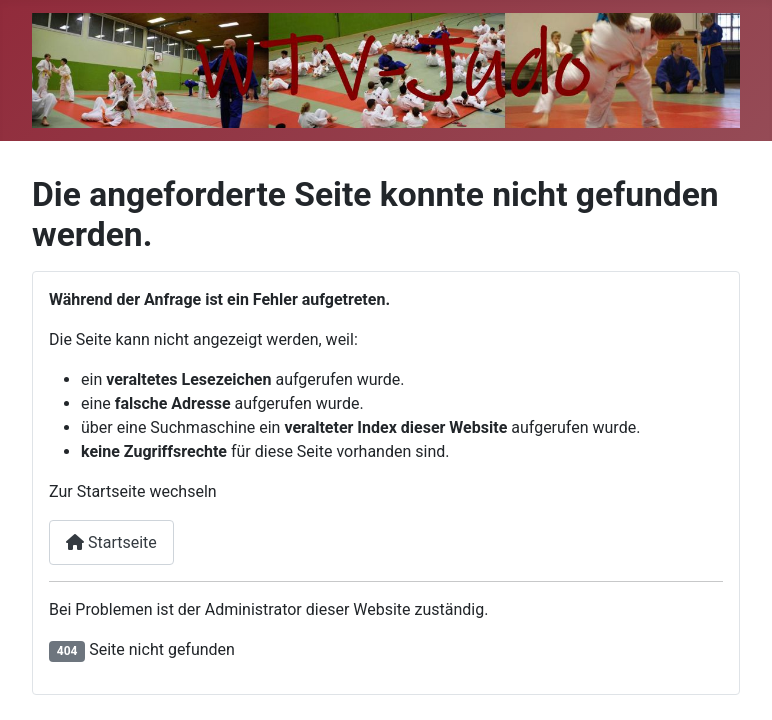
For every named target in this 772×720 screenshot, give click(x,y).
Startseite (111, 542)
